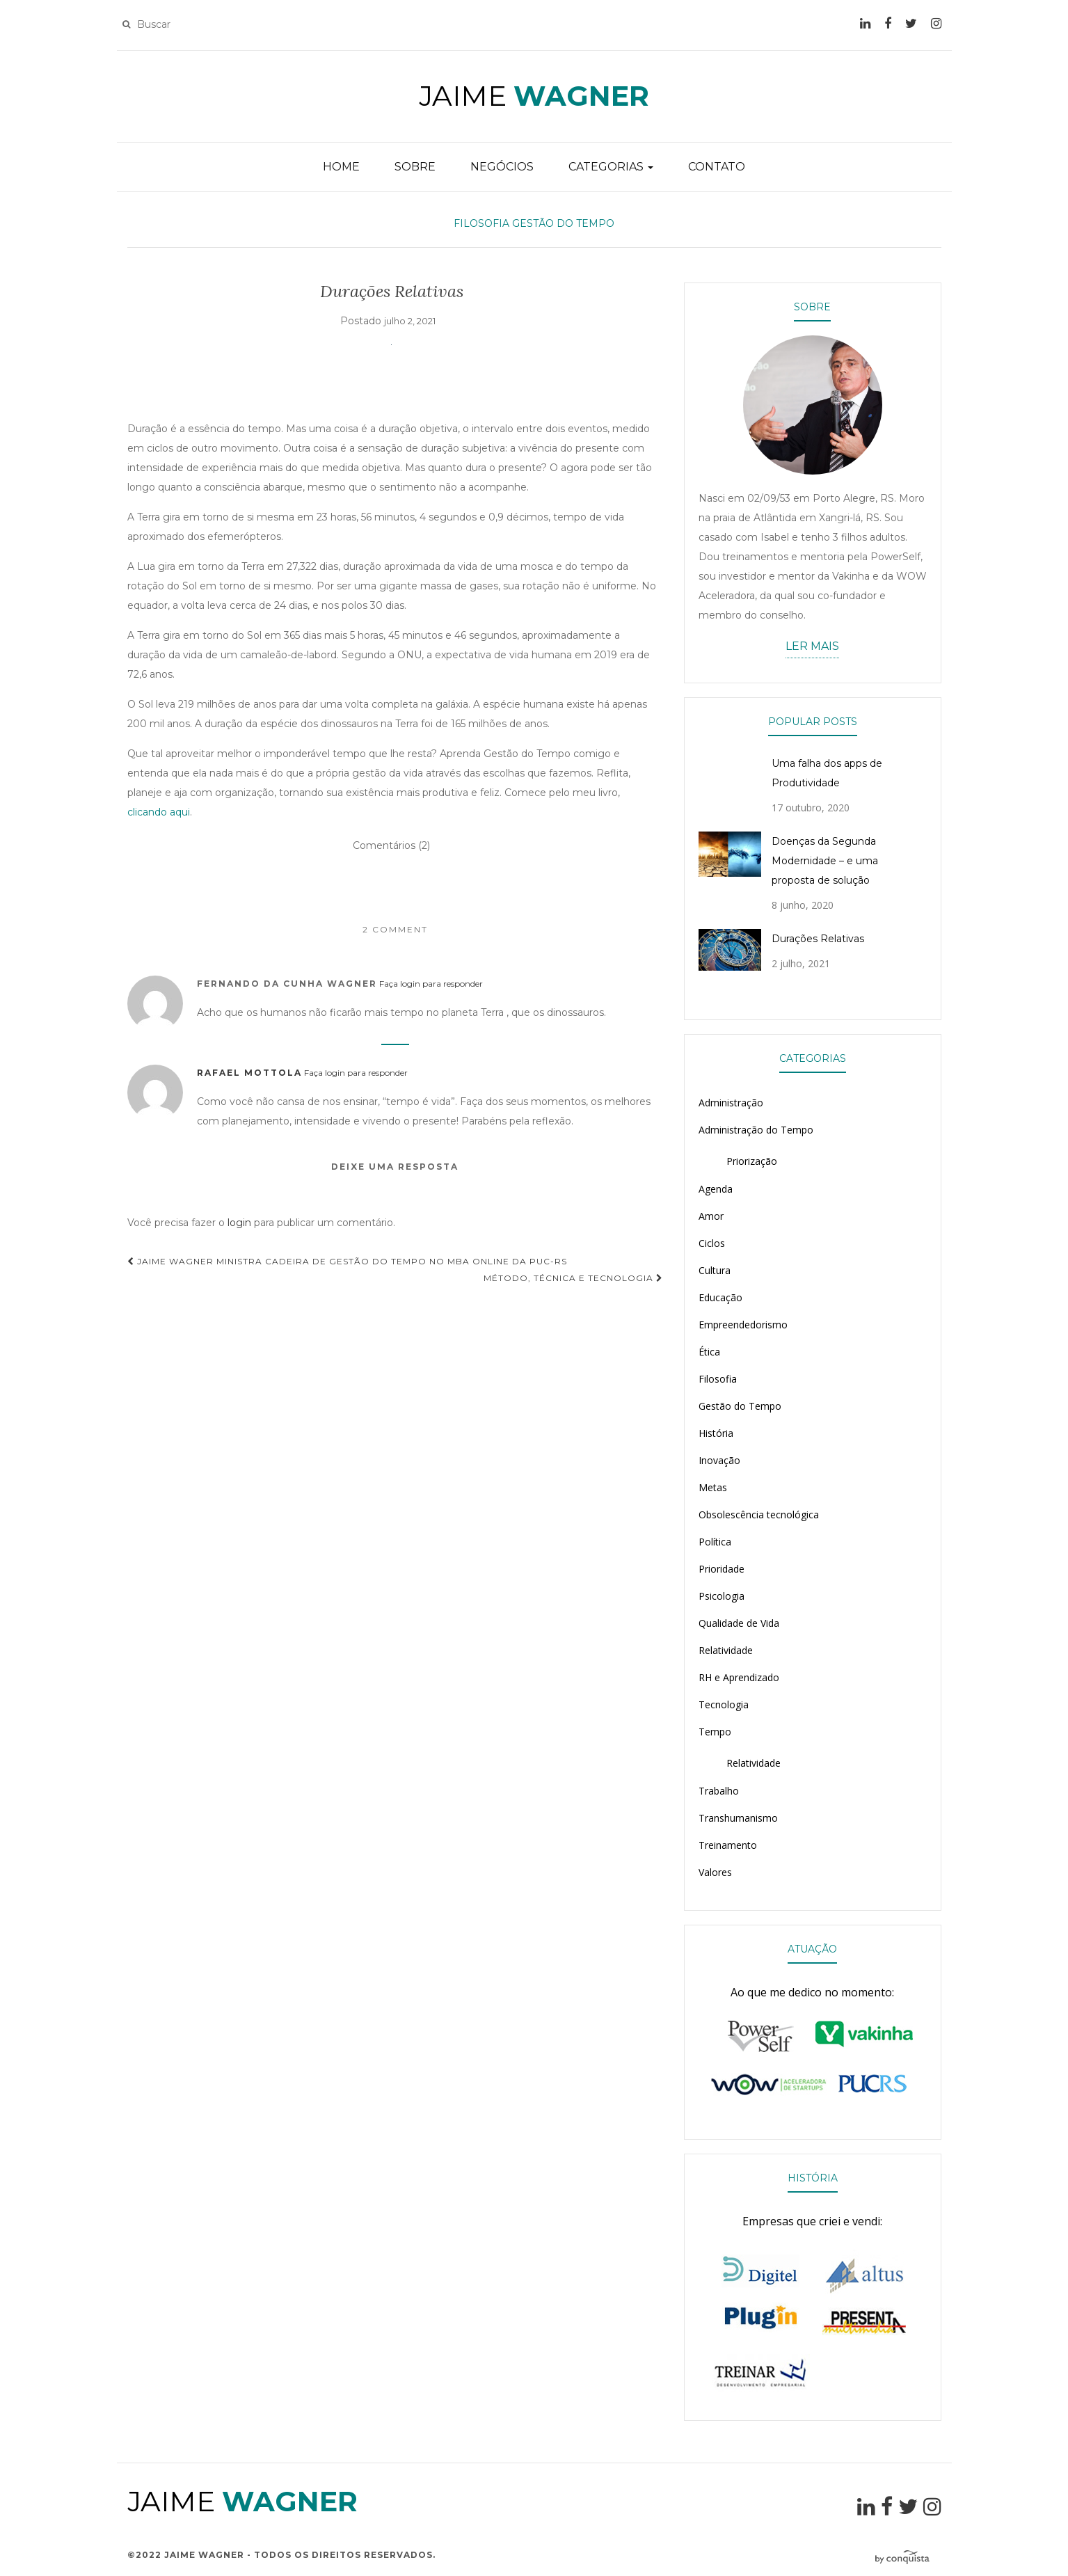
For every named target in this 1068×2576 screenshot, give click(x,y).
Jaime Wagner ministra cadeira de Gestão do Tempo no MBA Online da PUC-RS (347, 1261)
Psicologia (721, 1596)
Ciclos (712, 1243)
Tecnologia (724, 1704)
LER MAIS (812, 646)
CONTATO (716, 166)
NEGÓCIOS (502, 166)
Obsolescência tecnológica (759, 1514)
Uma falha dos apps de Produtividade (827, 773)
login (239, 1222)
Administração (731, 1102)
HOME (341, 166)
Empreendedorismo (743, 1324)
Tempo (715, 1731)
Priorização (751, 1161)
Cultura (715, 1270)
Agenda (716, 1188)
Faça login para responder (431, 983)
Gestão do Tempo (563, 223)
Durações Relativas (818, 938)
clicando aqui (158, 812)
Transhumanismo (738, 1817)
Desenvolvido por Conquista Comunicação (908, 2558)
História (716, 1433)
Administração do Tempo (756, 1129)
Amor (711, 1216)
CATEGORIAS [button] (610, 166)
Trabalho (719, 1790)
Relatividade (726, 1650)
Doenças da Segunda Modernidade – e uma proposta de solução (825, 861)
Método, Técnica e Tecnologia (573, 1278)
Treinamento (728, 1845)
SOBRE (415, 166)
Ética (709, 1351)
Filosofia (481, 223)
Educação (720, 1297)
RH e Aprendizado (739, 1677)
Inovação (719, 1460)
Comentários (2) (391, 845)
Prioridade (721, 1568)
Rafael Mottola (249, 1072)
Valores (715, 1872)
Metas (713, 1487)
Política (715, 1541)
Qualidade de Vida (739, 1623)
